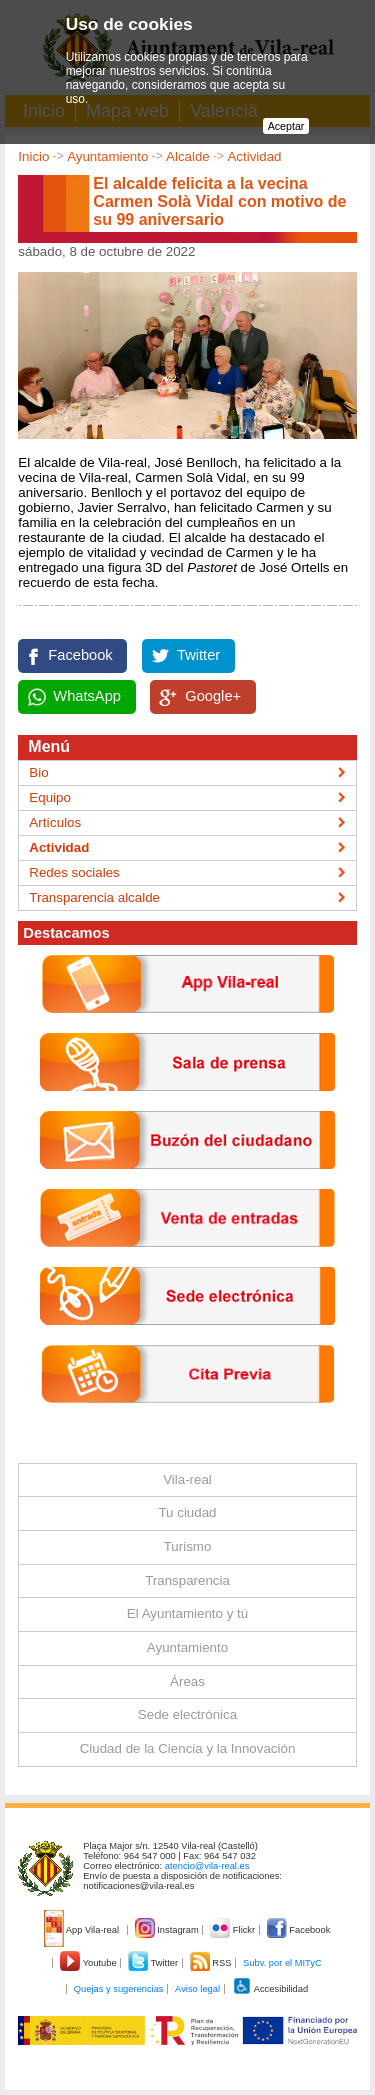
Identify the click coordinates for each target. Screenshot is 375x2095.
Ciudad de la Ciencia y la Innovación (188, 1748)
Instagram (168, 1930)
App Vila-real (83, 1930)
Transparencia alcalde (94, 897)
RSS (212, 1963)
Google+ (213, 696)
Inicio (33, 156)
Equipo (50, 797)
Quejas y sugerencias (119, 1989)
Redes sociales (74, 872)
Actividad (254, 156)
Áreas (187, 1681)
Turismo (188, 1546)
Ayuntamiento (107, 156)
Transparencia (187, 1580)
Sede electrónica (187, 1714)
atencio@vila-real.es (207, 1866)
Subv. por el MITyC (282, 1963)
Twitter (198, 655)
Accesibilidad (270, 1989)
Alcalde (188, 156)
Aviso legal (197, 1989)
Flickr (233, 1930)
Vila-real (187, 1479)
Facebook (80, 655)
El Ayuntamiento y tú (187, 1613)
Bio (38, 772)
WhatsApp (87, 696)
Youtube (89, 1963)
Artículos (55, 822)
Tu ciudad (187, 1512)
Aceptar (286, 126)
